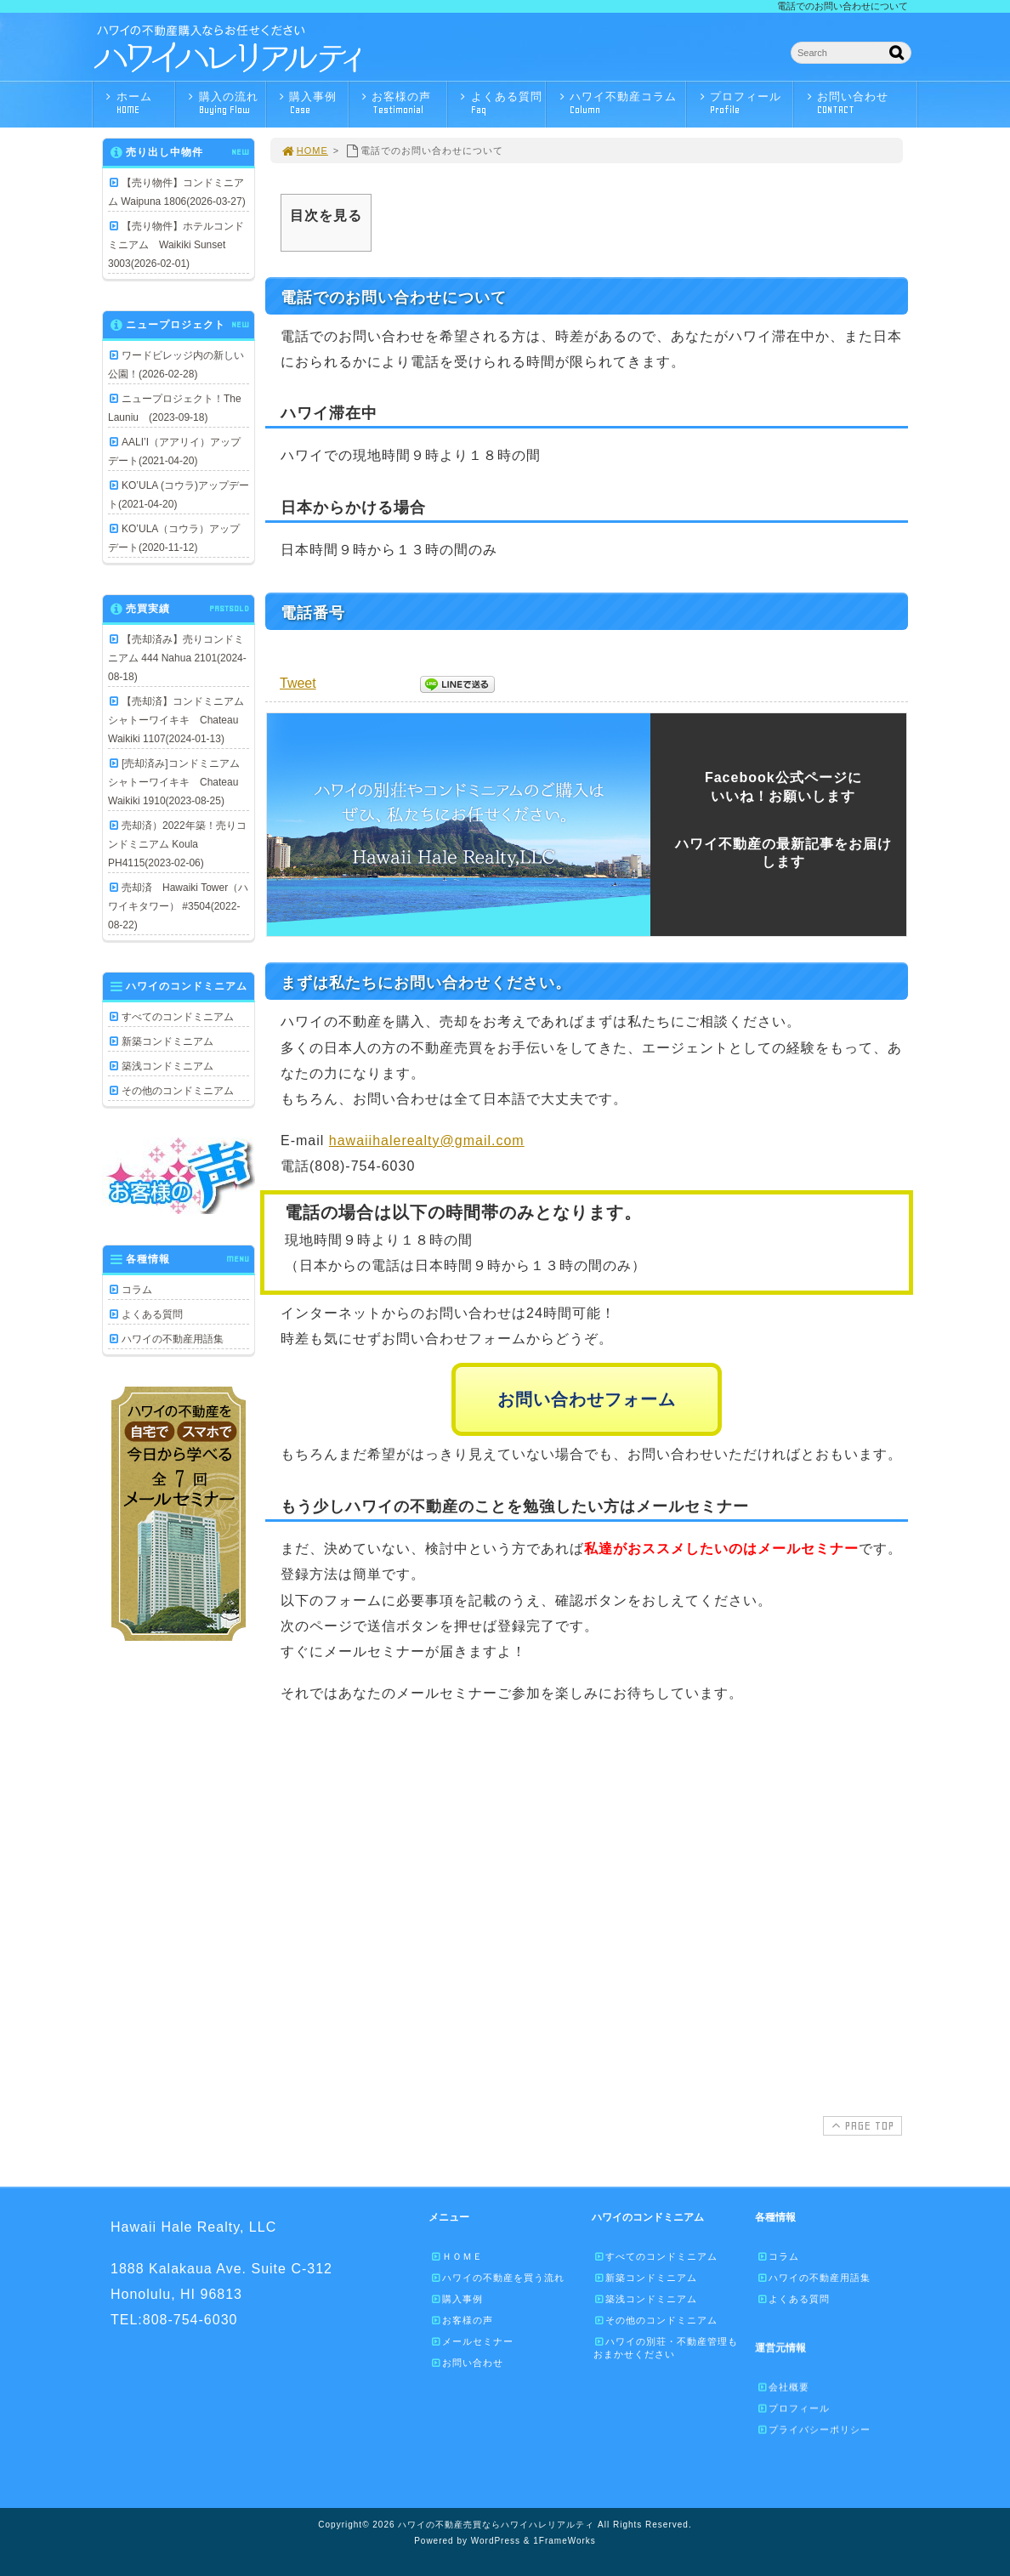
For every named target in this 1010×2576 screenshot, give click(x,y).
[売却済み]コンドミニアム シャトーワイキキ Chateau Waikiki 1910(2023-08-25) (178, 782)
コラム (137, 1290)
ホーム (138, 103)
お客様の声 (402, 103)
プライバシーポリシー (814, 2429)
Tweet (298, 683)
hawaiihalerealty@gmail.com (427, 1140)
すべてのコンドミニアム (178, 1017)
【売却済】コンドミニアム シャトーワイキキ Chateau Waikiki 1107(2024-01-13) (178, 720)
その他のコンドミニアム (178, 1091)
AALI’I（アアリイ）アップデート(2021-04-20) (174, 451)
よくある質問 (501, 103)
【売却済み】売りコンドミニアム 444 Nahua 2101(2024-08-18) (177, 658)
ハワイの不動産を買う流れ (497, 2277)
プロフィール (743, 103)
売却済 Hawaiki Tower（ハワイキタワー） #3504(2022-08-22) (178, 906)
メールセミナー (472, 2341)
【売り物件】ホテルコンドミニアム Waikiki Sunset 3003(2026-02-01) (176, 245)
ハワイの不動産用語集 (173, 1339)
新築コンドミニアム (167, 1041)
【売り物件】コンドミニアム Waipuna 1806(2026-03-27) (177, 192)
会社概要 (783, 2386)
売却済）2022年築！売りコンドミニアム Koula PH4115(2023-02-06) (177, 844)
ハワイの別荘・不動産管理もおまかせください (665, 2347)
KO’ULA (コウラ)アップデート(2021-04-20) (178, 494)
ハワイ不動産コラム (620, 103)
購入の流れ (224, 103)
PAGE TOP (860, 2125)
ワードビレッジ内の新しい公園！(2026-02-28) (176, 364)
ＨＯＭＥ (456, 2256)
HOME (304, 150)
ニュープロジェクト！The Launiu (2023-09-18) (174, 408)
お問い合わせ (859, 103)
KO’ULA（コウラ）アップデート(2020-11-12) (174, 538)
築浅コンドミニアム (167, 1066)
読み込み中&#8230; (585, 1903)
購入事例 (311, 103)
